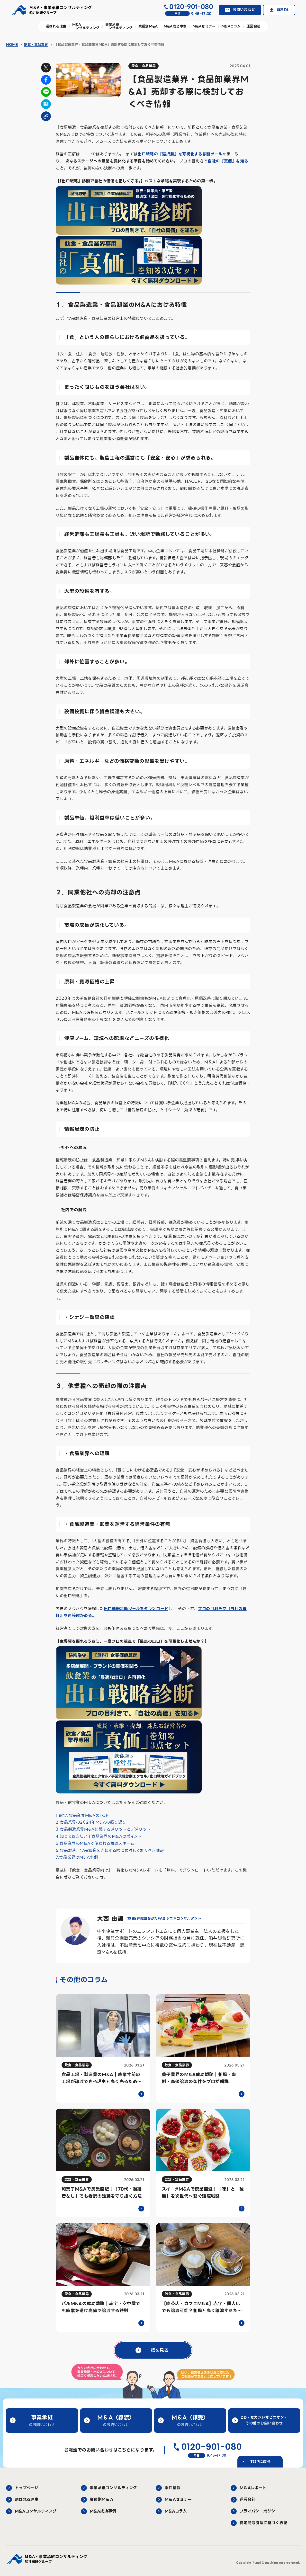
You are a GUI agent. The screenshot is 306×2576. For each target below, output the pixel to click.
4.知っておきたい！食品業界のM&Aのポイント (99, 1836)
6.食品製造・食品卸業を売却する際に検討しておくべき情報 (110, 1850)
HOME (12, 44)
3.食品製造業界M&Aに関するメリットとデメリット (103, 1829)
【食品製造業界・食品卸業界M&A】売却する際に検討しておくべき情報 (109, 44)
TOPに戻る (260, 2462)
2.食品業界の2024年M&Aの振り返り (91, 1822)
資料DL (283, 10)
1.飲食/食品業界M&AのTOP (82, 1815)
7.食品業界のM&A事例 (77, 1857)
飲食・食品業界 (36, 44)
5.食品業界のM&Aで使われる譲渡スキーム (95, 1843)
